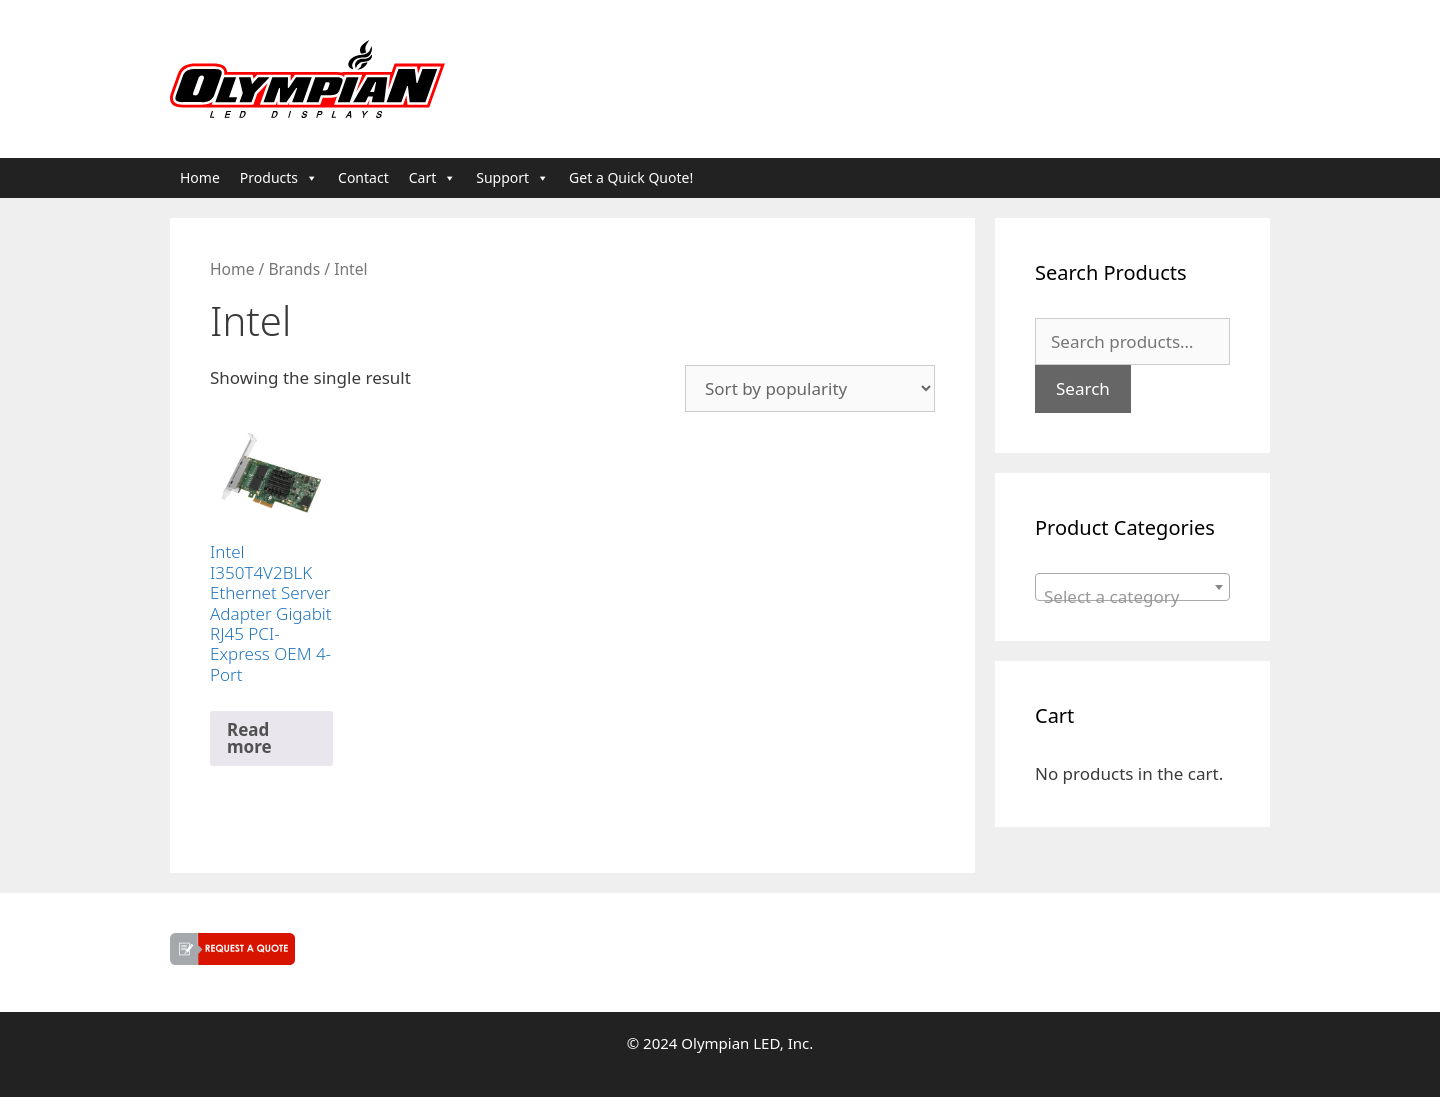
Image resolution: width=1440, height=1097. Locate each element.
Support (512, 178)
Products (279, 178)
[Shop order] (810, 388)
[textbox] (1132, 596)
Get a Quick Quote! (631, 177)
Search (1083, 388)
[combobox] (1132, 587)
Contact (363, 177)
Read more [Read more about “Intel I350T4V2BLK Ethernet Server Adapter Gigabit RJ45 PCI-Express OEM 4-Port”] (249, 738)
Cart (433, 178)
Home (200, 177)
